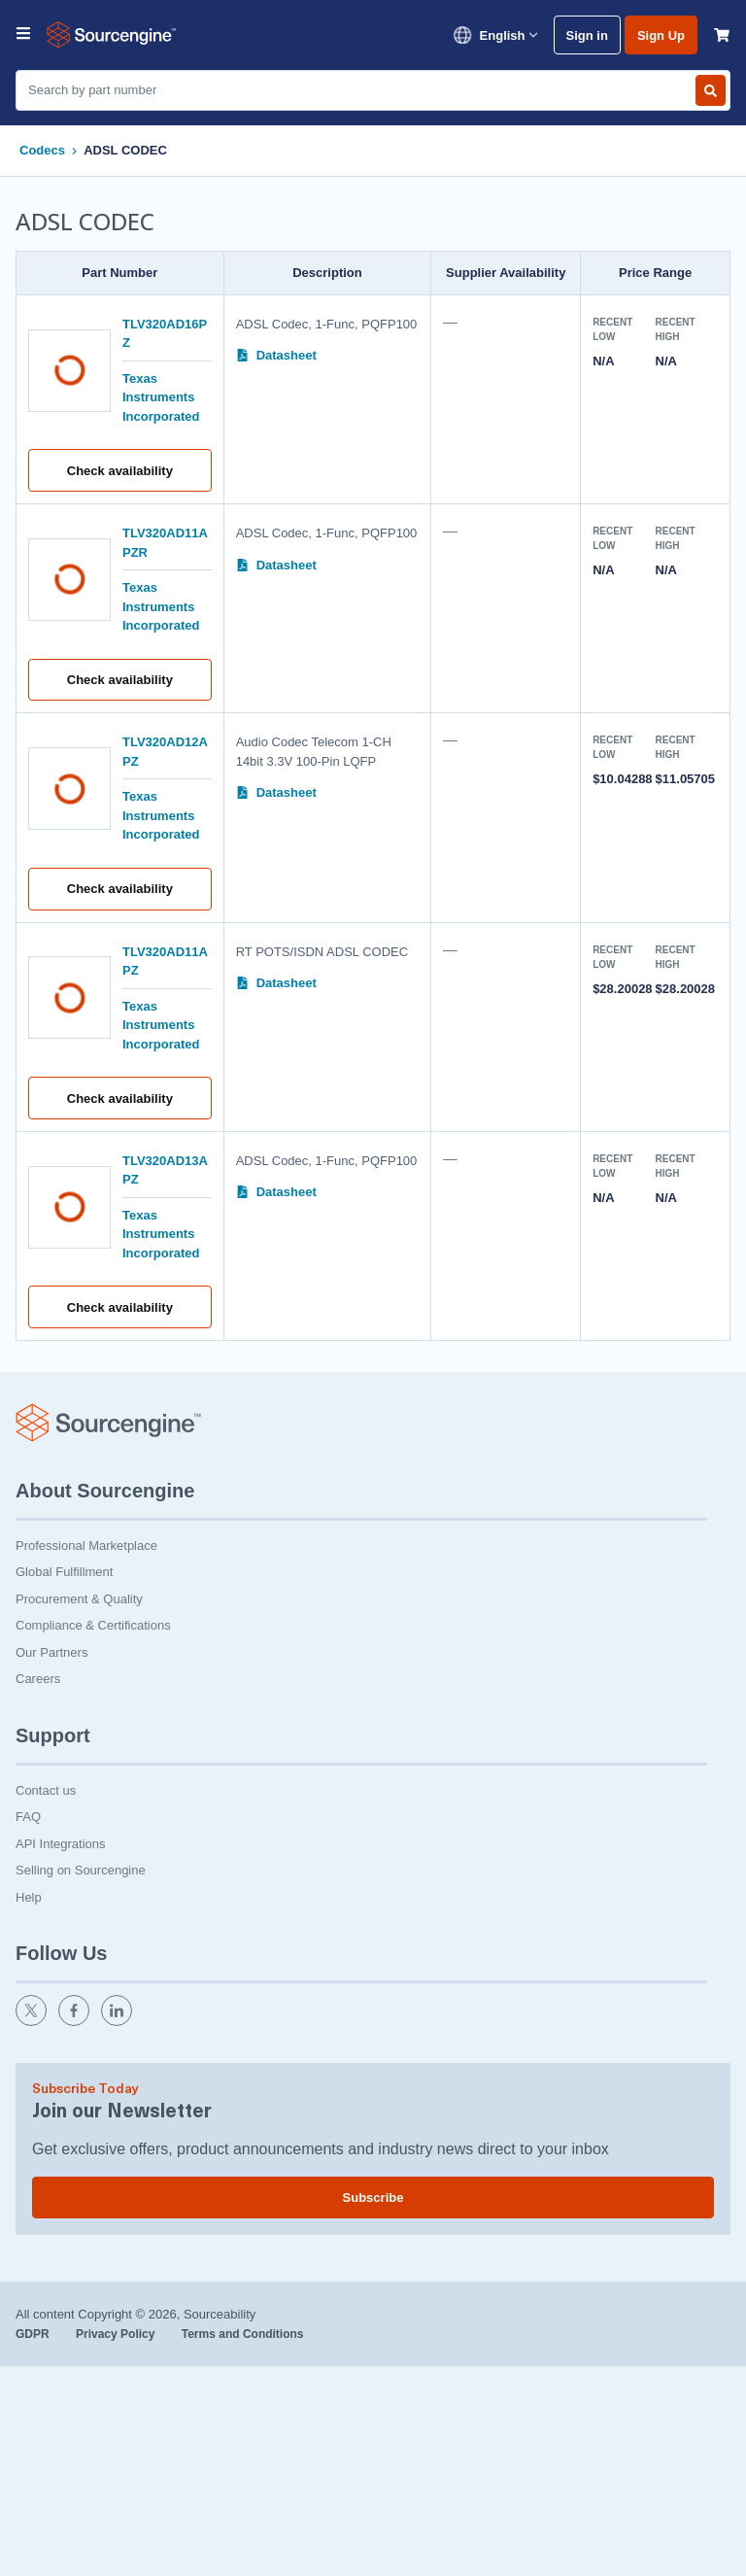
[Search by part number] (710, 90)
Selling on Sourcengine (81, 1870)
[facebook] (75, 2021)
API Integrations (61, 1844)
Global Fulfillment (64, 1571)
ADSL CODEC (125, 150)
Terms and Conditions (243, 2334)
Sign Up (661, 35)
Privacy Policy (117, 2334)
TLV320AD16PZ (164, 334)
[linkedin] (118, 2021)
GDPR (34, 2334)
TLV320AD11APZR (165, 543)
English (495, 35)
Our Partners (51, 1652)
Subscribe (373, 2197)
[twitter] (33, 2021)
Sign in (587, 35)
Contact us (46, 1790)
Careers (38, 1678)
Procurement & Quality (79, 1599)
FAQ (28, 1816)
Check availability (120, 471)
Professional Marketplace (86, 1545)
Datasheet (276, 355)
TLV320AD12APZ (165, 752)
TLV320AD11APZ (165, 962)
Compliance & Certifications (93, 1625)
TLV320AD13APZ (165, 1170)
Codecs (42, 150)
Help (29, 1897)
